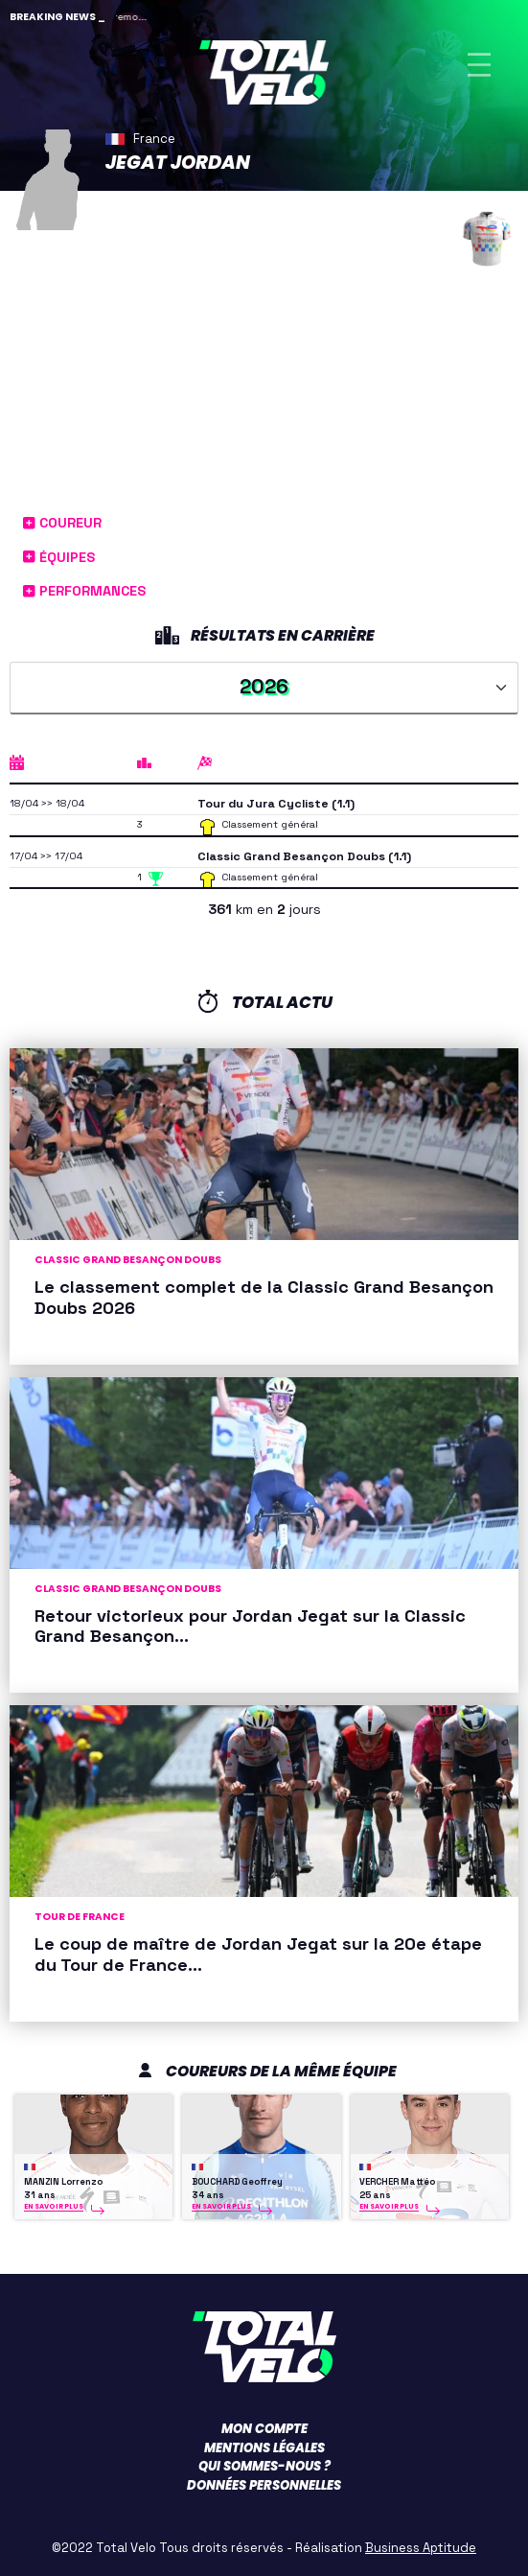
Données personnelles (264, 2485)
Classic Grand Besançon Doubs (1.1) (304, 856)
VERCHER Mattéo (397, 2182)
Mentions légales (264, 2448)
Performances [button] (84, 590)
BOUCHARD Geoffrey (237, 2182)
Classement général (269, 824)
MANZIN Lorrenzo (63, 2182)
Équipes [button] (59, 557)
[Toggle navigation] (479, 64)
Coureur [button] (62, 522)
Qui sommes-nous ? (264, 2466)
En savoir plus (53, 2206)
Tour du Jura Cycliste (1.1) (276, 803)
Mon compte (264, 2429)
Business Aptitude (420, 2548)
